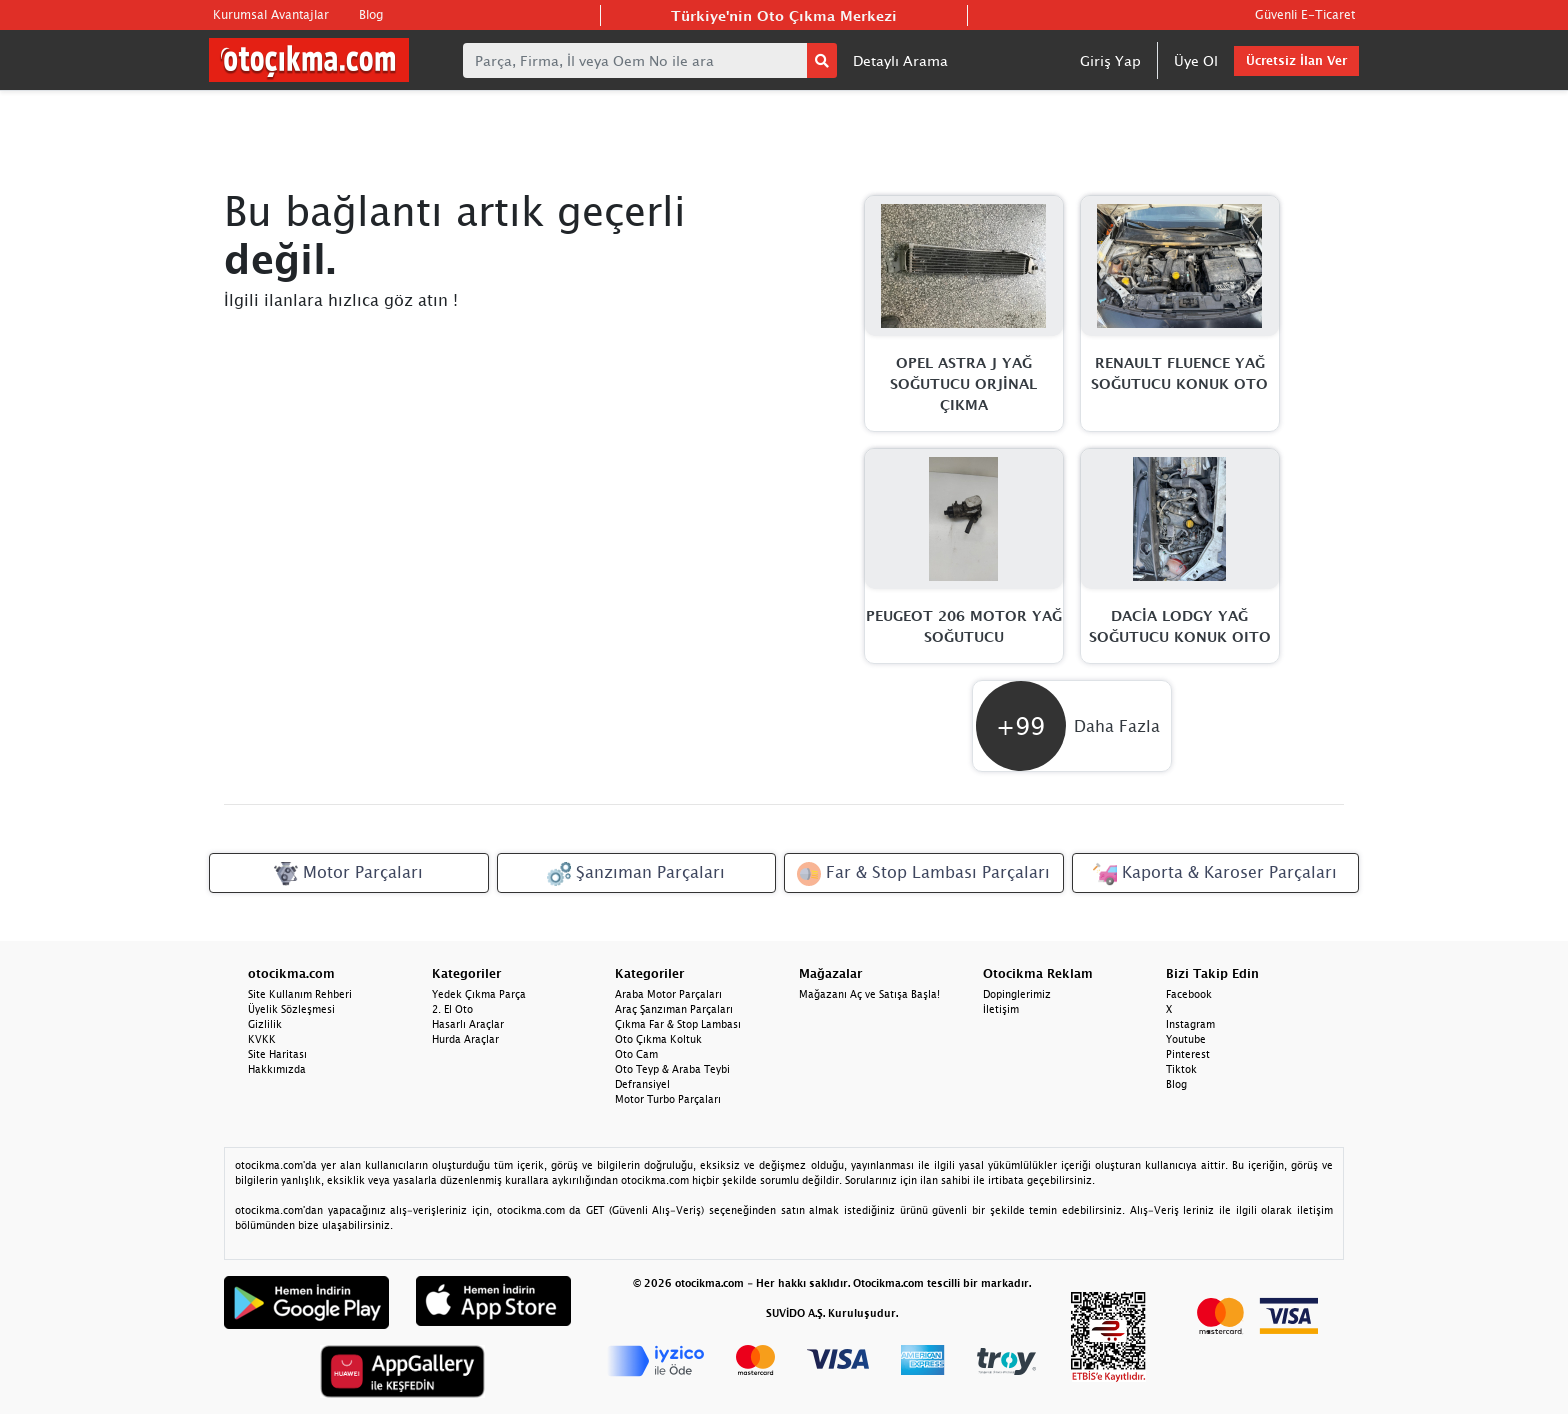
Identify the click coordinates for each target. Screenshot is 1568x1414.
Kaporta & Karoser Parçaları (1215, 874)
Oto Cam (636, 1054)
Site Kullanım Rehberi (300, 994)
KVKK (262, 1039)
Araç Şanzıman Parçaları (674, 1009)
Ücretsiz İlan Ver (1296, 60)
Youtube (1186, 1039)
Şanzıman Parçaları (636, 874)
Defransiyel (642, 1084)
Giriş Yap (1110, 60)
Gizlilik (265, 1024)
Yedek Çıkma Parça (479, 994)
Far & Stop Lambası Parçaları (923, 874)
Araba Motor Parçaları (668, 994)
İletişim (1001, 1009)
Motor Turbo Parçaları (668, 1099)
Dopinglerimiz (1017, 994)
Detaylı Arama (900, 60)
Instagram (1190, 1024)
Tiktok (1181, 1069)
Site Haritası (277, 1054)
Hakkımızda (277, 1069)
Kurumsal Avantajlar (271, 14)
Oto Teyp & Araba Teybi (672, 1069)
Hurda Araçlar (465, 1039)
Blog (371, 14)
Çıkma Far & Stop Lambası (678, 1024)
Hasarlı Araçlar (468, 1024)
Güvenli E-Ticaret (1305, 14)
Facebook (1189, 994)
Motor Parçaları (348, 874)
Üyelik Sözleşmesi (291, 1009)
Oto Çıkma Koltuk (658, 1039)
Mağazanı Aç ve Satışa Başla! (869, 994)
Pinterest (1188, 1054)
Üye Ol (1196, 60)
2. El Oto (452, 1009)
